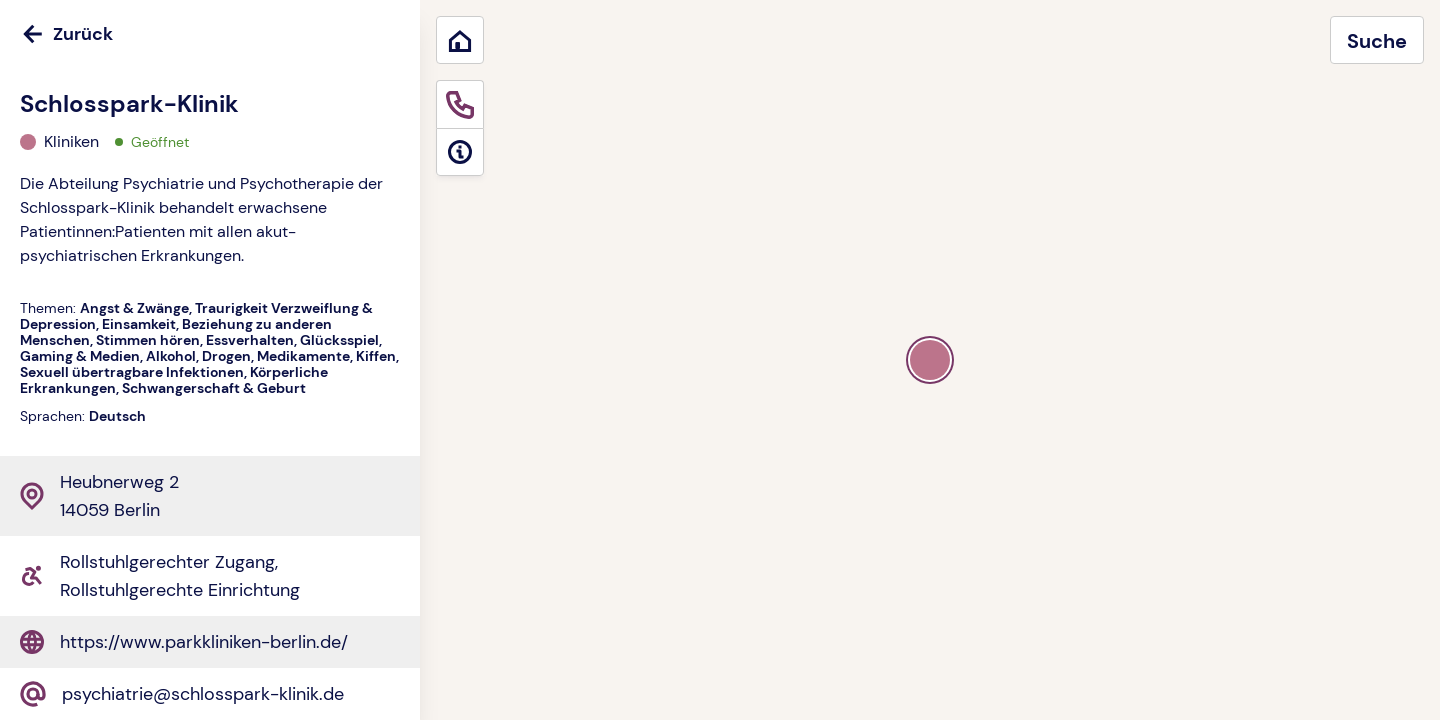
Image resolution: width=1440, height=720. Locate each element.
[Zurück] (210, 34)
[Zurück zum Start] (460, 40)
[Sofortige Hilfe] (460, 104)
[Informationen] (460, 152)
